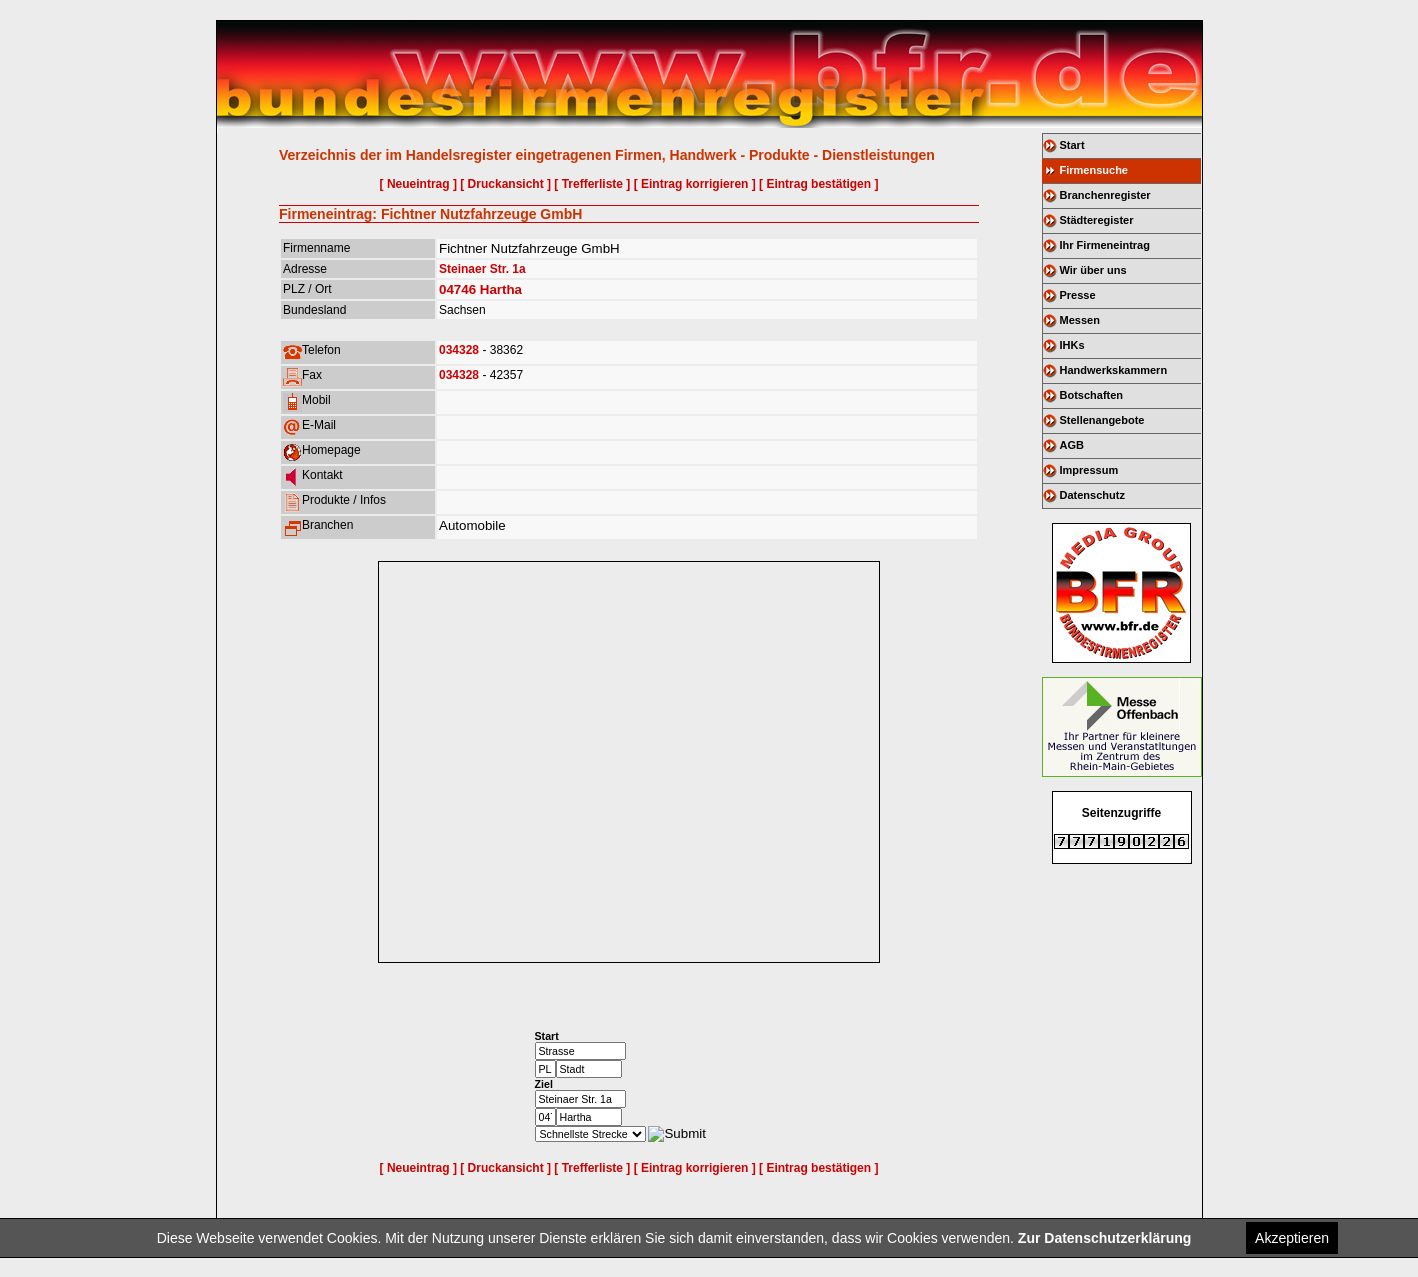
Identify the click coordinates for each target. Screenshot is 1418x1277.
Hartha (501, 289)
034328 (459, 350)
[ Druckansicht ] (505, 184)
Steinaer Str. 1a (482, 269)
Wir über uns (1093, 270)
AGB (1072, 445)
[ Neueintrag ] (418, 184)
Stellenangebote (1102, 420)
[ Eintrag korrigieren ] (695, 184)
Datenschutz (1092, 495)
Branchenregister (1105, 195)
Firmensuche (1094, 170)
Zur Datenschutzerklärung (1104, 1238)
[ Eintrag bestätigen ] (818, 184)
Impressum (1089, 470)
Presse (1078, 295)
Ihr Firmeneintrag (1105, 245)
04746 (457, 289)
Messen (1080, 320)
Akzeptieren (1292, 1238)
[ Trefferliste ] (592, 184)
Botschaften (1092, 395)
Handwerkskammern (1114, 370)
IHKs (1072, 345)
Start (1072, 145)
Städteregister (1097, 220)
